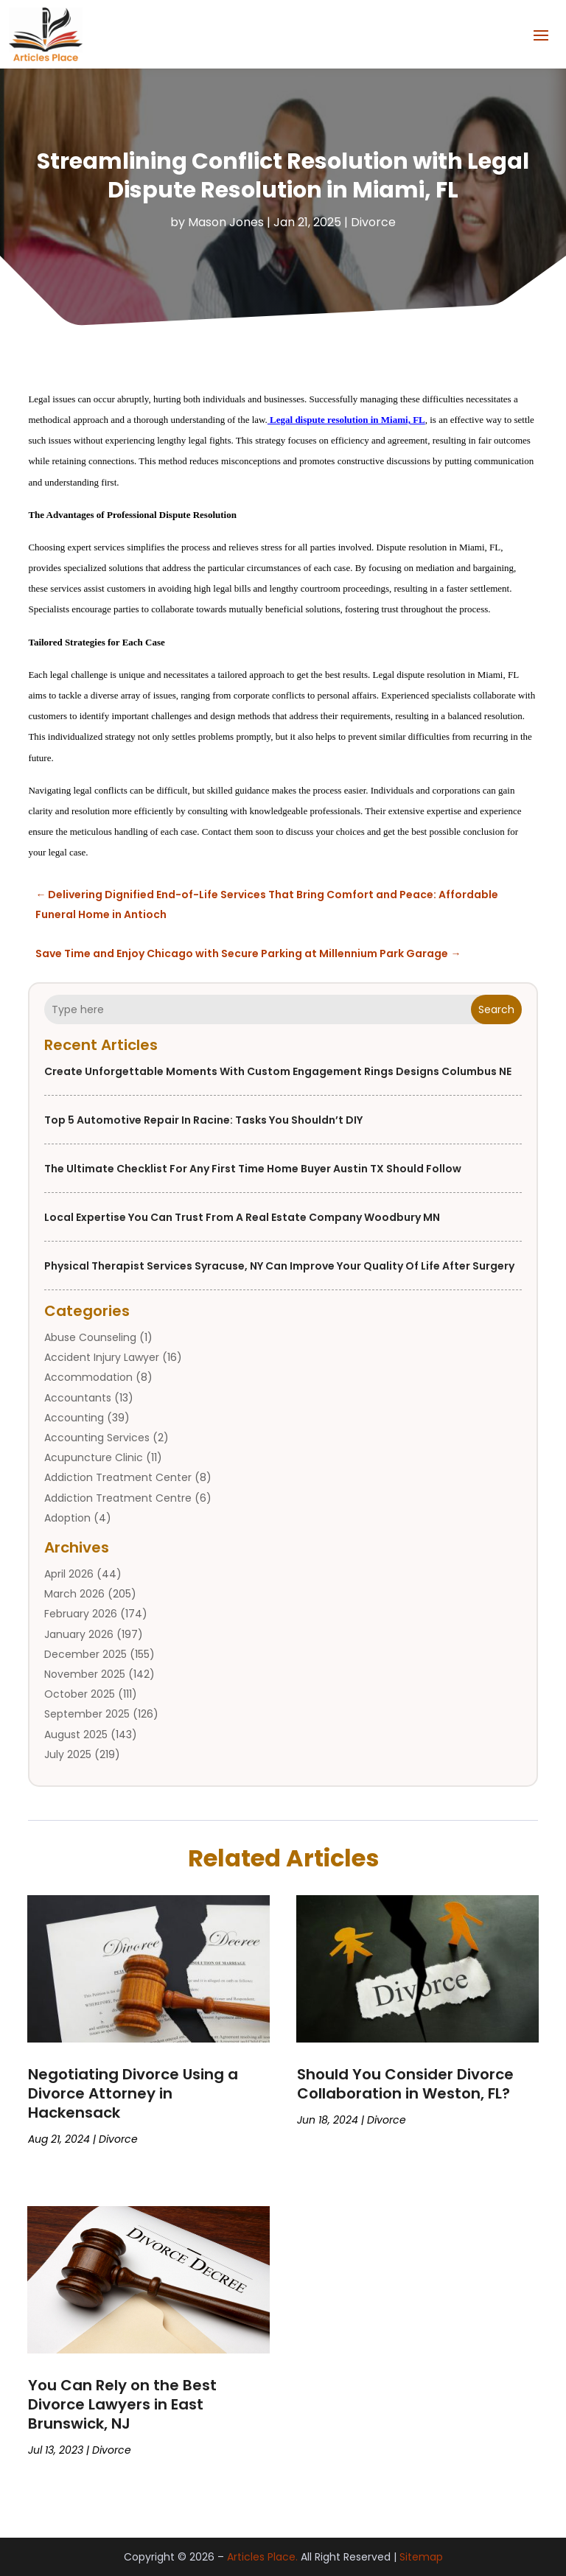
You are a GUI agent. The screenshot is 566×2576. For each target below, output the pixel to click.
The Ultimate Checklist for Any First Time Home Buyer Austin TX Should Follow (252, 1168)
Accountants (77, 1397)
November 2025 (84, 1674)
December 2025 (85, 1654)
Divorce (373, 222)
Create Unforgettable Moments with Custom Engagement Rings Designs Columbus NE (277, 1071)
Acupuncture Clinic (93, 1457)
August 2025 (76, 1733)
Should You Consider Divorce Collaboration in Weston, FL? (405, 2083)
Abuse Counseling (90, 1337)
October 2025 (79, 1694)
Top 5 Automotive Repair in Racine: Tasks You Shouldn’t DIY (203, 1120)
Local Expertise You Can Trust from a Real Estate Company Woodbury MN (242, 1217)
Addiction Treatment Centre (118, 1497)
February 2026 (80, 1613)
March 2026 (74, 1593)
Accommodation (88, 1377)
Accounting (74, 1417)
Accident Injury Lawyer (101, 1357)
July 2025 (67, 1754)
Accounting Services (97, 1437)
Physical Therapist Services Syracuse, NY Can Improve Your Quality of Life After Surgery (279, 1266)
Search (496, 1009)
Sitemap (421, 2556)
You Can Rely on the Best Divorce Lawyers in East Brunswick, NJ (122, 2404)
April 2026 (69, 1574)
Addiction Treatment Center (118, 1477)
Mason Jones (226, 222)
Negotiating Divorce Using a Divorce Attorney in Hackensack (133, 2092)
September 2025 (87, 1714)
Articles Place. (262, 2556)
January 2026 (78, 1633)
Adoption (67, 1518)
